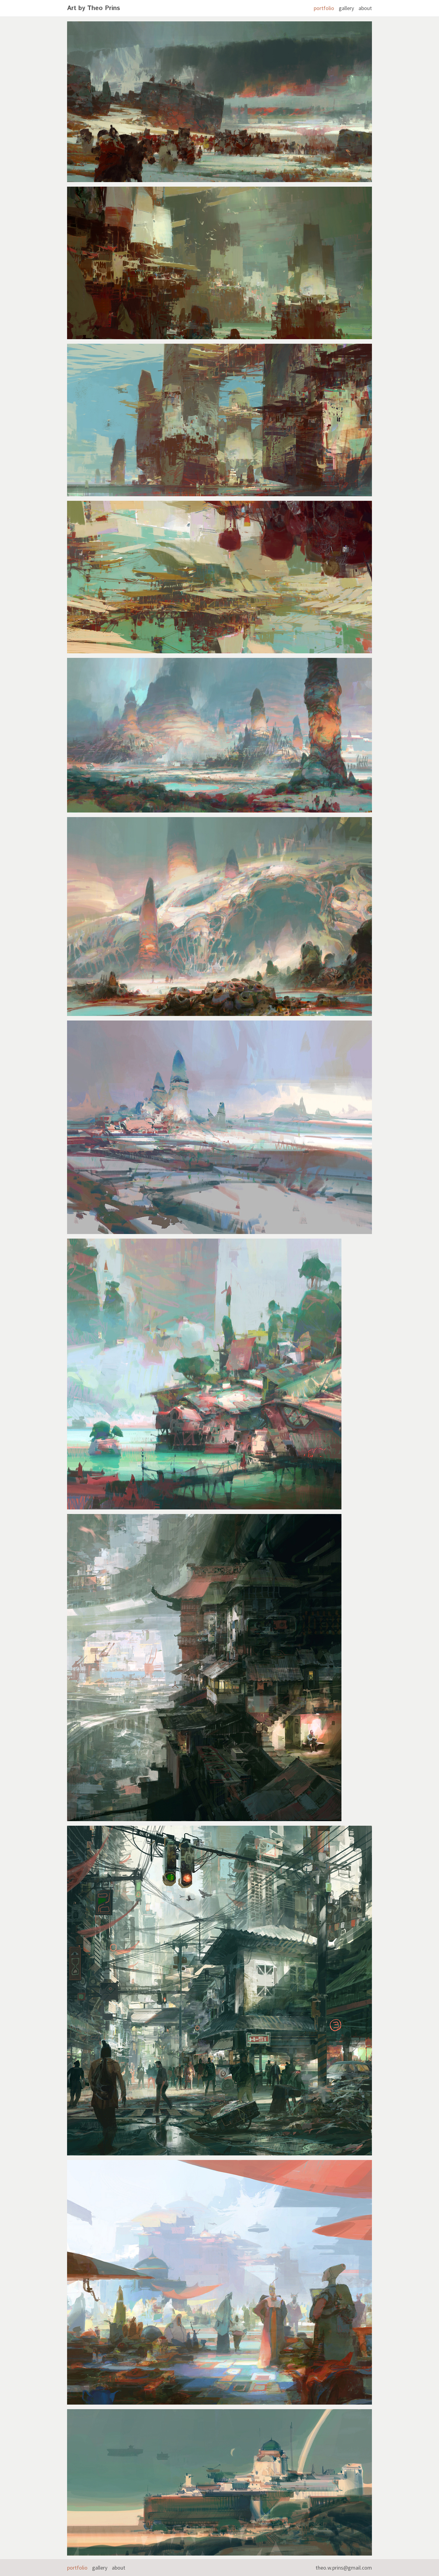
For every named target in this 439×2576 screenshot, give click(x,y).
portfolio (324, 8)
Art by (93, 8)
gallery (346, 8)
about (365, 8)
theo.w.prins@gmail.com (344, 2567)
